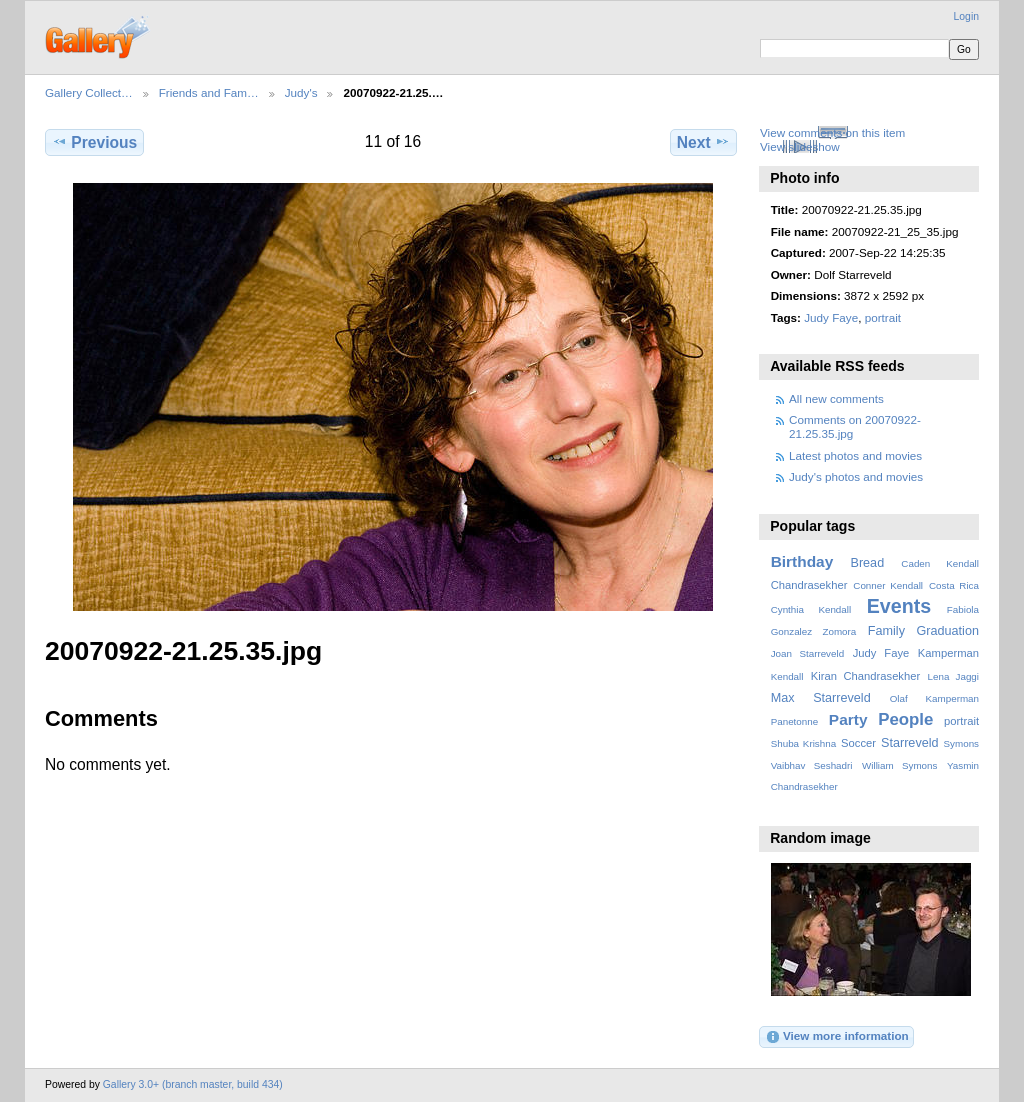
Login (966, 16)
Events (899, 606)
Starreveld (910, 743)
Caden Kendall (940, 563)
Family (886, 631)
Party (848, 719)
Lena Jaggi (953, 676)
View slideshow (800, 146)
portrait (883, 317)
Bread (867, 563)
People (905, 719)
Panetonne (794, 721)
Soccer (858, 743)
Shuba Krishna (803, 743)
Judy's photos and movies (856, 476)
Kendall (787, 676)
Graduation (948, 631)
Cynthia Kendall (811, 609)
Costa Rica (954, 585)
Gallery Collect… (89, 92)
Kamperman (948, 653)
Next (703, 142)
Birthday (802, 561)
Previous (94, 142)
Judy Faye (831, 317)
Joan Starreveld (807, 653)
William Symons (899, 765)
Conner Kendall (888, 585)
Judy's (301, 92)
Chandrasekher (809, 585)
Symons (961, 743)
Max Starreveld (821, 698)
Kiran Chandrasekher (865, 676)
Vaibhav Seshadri (812, 765)
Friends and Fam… (209, 92)
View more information (837, 1037)
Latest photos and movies (855, 455)
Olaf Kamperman (934, 698)
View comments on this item (832, 132)
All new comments (836, 398)
